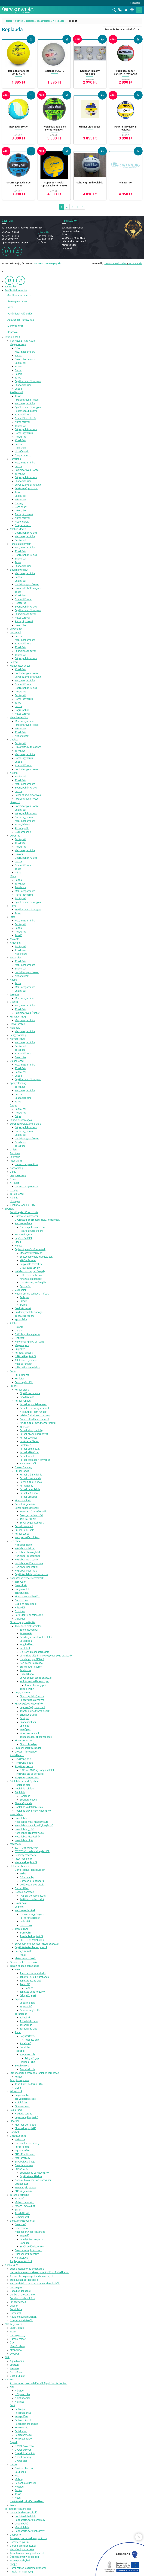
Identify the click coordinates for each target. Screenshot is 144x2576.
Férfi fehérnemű (23, 2435)
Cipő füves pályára (30, 1393)
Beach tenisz (22, 2065)
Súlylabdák (26, 1640)
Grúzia (13, 1149)
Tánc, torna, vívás (19, 2080)
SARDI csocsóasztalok (32, 1899)
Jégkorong (16, 2109)
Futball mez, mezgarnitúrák (35, 1408)
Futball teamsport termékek (35, 1459)
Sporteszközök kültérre (22, 2298)
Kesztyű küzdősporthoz (33, 2239)
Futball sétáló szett (30, 1448)
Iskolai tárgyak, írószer (27, 399)
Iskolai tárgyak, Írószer (27, 1013)
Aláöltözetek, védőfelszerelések (27, 2501)
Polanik (19, 1326)
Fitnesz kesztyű (28, 1744)
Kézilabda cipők (23, 1544)
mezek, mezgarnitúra (26, 1164)
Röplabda (59, 21)
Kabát (18, 355)
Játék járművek (23, 1951)
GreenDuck (16, 2372)
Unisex (13, 2464)
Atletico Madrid (18, 529)
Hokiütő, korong (23, 2113)
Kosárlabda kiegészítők (27, 1836)
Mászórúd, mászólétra (22, 2549)
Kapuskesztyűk (28, 1463)
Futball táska (22, 1533)
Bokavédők (21, 1585)
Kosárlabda (16, 1814)
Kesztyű (19, 2486)
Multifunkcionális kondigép (34, 1681)
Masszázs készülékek (31, 1253)
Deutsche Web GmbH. (116, 263)
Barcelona (15, 458)
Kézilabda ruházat (25, 1548)
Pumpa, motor (18, 2339)
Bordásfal (15, 2313)
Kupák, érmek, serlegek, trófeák (32, 1293)
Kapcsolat (135, 3)
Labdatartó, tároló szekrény (30, 2519)
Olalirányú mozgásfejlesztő (34, 1651)
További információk (16, 290)
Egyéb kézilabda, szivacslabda (31, 1574)
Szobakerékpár (28, 1722)
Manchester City (19, 717)
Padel (18, 2032)
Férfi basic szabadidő (26, 2423)
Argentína (15, 942)
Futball (13, 1386)
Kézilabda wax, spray (26, 1559)
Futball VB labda (29, 1493)
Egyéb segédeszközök (32, 1522)
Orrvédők (20, 1611)
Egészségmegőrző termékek (30, 1249)
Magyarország (18, 344)
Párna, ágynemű (24, 433)
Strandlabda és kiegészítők (34, 2172)
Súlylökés (20, 1349)
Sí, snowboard (22, 2106)
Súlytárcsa (25, 1670)
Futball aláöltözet (29, 1452)
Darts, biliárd (22, 1888)
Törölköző (20, 440)
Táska (18, 377)
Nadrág (19, 503)
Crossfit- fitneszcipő (26, 1751)
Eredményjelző (23, 1308)
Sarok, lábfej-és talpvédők (29, 1615)
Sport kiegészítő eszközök (24, 1212)
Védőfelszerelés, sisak (32, 1884)
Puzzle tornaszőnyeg (21, 2571)
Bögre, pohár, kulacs (26, 429)
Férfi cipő (20, 2409)
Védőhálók (20, 1290)
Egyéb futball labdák (31, 1482)
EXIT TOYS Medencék (26, 1847)
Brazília (14, 1001)
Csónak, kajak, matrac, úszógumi (33, 2180)
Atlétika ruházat (23, 1363)
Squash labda (27, 2002)
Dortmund (15, 632)
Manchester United (20, 665)
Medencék (15, 1844)
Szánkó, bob (21, 2102)
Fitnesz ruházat (23, 1740)
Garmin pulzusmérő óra (32, 1227)
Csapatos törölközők (21, 2320)
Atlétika (14, 1323)
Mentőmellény (22, 2158)
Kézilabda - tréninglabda (28, 1552)
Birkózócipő (21, 2228)
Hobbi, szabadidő (19, 1866)
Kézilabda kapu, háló (26, 1570)
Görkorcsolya (27, 1877)
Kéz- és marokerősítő (31, 1663)
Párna (18, 370)
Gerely (18, 1330)
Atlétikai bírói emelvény (27, 1367)
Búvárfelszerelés (24, 2165)
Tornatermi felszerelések (18, 2508)
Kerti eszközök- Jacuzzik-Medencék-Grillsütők (35, 2283)
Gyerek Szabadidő (25, 2453)
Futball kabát (27, 1456)
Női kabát (20, 2401)
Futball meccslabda (30, 1478)
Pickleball (20, 2050)
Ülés (12, 2342)
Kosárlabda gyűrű (24, 1829)
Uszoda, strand (18, 2135)
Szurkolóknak (12, 337)
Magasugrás (22, 1345)
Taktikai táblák (28, 1519)
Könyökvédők (22, 1589)
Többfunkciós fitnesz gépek (35, 1711)
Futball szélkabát (29, 1437)
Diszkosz (19, 1338)
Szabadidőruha (23, 385)
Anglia (13, 979)
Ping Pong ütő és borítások (29, 1773)
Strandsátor (21, 2183)
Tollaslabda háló (29, 2021)
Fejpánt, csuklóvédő (25, 2483)
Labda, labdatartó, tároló (23, 2512)
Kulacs (18, 1245)
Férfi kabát (21, 2431)
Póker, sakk (21, 1903)
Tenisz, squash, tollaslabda (24, 1965)
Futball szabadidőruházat (34, 1434)
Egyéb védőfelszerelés (32, 2246)
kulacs (18, 366)
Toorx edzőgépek (29, 1629)
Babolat (29, 1988)
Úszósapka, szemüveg (27, 2143)
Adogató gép (32, 2039)
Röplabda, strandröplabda (39, 21)
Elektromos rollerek (25, 1958)
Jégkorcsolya (22, 2095)
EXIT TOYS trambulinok (32, 1940)
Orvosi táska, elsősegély (33, 1282)
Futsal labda (26, 1485)
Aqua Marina (17, 2361)
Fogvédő (24, 2235)
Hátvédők (20, 1607)
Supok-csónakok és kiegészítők (27, 2268)
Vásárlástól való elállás (73, 238)
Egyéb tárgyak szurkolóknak (25, 1123)
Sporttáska (21, 1319)
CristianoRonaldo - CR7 (22, 1205)
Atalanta (14, 939)
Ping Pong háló (23, 1759)
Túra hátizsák (22, 2213)
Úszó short (21, 506)
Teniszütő (25, 1984)
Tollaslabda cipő (28, 2028)
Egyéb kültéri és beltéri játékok (31, 1947)
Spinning (24, 1725)
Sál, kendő (20, 2471)
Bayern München (19, 569)
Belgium (14, 994)
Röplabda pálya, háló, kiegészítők (33, 1810)
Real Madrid (16, 392)
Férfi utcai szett (23, 2420)
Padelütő (25, 2047)
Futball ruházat (23, 1400)
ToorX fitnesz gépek (35, 1685)
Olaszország (17, 1061)
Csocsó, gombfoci (24, 1892)
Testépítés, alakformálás (28, 1626)
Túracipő (19, 2198)
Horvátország (17, 1024)
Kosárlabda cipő (24, 1840)
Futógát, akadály (24, 1352)
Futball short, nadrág (31, 1430)
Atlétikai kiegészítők (25, 1356)
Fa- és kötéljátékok (30, 1917)
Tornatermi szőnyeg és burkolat (27, 2553)
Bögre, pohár (22, 710)
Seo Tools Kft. (135, 263)
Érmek (23, 1301)
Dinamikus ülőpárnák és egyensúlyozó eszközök (46, 1655)
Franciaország (18, 1016)
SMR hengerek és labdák (28, 1748)
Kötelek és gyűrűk (19, 2542)
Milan (13, 876)
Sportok (19, 21)
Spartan (14, 2364)
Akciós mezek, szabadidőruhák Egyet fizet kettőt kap (38, 2383)
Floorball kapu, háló (25, 2128)
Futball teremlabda (30, 1489)
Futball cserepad (24, 1526)
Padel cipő (25, 2043)
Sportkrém (25, 1286)
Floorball (14, 2121)
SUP (7, 2357)
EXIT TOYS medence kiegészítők (32, 1851)
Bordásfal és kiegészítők (23, 2545)
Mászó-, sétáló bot (25, 2206)
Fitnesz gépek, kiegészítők (29, 1703)
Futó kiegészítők (24, 1382)
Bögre (18, 1116)
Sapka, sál (20, 362)
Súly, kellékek (27, 1644)
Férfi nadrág (21, 2427)
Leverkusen (16, 628)
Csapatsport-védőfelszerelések (27, 1578)
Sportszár (25, 1426)
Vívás (18, 2087)
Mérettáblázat (69, 244)
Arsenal (14, 772)
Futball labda (22, 1471)
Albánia (14, 1197)
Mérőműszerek (28, 1260)
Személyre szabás (71, 231)
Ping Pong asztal (24, 1766)
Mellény (19, 2479)
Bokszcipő (20, 2224)
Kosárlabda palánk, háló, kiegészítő (34, 1825)
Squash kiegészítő (29, 2010)
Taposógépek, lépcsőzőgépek (36, 1736)
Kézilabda (15, 1541)
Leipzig (14, 662)
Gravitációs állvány (30, 1267)
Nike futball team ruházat (33, 1411)
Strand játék (21, 2169)
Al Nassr (14, 1182)
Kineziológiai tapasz (31, 1278)
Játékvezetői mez (29, 1441)
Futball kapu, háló (24, 1530)
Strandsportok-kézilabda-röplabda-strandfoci (34, 2073)
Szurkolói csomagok (21, 1120)
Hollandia (15, 1027)
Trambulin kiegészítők (31, 1936)
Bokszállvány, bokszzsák (28, 2250)
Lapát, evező (17, 2327)
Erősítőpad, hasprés (31, 1666)
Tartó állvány (27, 1688)
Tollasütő (25, 2017)
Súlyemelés (26, 1633)
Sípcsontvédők (23, 1500)
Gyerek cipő (21, 2460)
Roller (23, 1873)
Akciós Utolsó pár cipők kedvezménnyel (31, 2276)
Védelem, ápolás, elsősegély (30, 1271)
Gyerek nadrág (23, 2457)
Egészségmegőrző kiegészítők (36, 1256)
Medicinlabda (22, 2527)
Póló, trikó (20, 447)
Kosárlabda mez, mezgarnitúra (31, 1821)
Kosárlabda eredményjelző (29, 1832)
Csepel (13, 1105)
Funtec (18, 2076)
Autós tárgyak (22, 422)
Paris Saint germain (20, 543)
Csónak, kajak (17, 2375)
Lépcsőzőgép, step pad (32, 1707)
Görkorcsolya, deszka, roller (30, 1869)
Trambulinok (21, 1929)
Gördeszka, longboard (32, 1880)
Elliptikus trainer (28, 1714)
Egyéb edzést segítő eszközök (36, 1677)
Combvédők (21, 1600)
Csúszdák (25, 1921)
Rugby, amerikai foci (21, 2261)
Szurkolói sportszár (25, 418)
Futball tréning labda (31, 1474)
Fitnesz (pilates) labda (32, 1696)
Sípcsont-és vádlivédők (27, 1596)
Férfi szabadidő (23, 2438)
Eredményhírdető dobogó (28, 1312)
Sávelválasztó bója (25, 2161)
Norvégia (15, 1201)
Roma (13, 905)
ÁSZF (64, 234)
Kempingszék (22, 2217)
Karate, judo (21, 2257)
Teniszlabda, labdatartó (32, 1973)
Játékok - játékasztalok (22, 2294)
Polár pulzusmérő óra (31, 1230)
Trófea (23, 1304)
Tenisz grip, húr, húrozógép (34, 1977)
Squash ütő (26, 2006)
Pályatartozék (27, 2036)
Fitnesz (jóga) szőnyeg (32, 1700)
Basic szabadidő (24, 2468)
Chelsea (14, 739)
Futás (13, 1371)
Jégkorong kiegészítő (26, 2117)
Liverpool (15, 802)
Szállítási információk (72, 227)
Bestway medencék (25, 1855)
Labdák (14, 2305)
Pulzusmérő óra (23, 1223)
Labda (18, 388)
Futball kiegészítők (25, 1504)
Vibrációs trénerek (29, 1733)
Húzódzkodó (27, 1674)
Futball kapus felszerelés (33, 1404)
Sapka (18, 2490)
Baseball (14, 2132)
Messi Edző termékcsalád (33, 1511)
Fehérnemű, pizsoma (26, 410)
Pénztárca (20, 436)
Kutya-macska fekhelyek (23, 2316)
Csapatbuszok (23, 455)
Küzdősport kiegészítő (27, 2254)
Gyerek (13, 2442)
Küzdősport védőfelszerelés (30, 2231)
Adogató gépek (28, 1995)
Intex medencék (23, 1858)
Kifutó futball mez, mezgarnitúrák (38, 1422)
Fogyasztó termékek (31, 1264)
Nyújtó (13, 2564)
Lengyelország (18, 1035)
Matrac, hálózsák (24, 2202)
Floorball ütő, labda (25, 2124)
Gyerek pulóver (23, 2449)
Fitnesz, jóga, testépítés (22, 1622)
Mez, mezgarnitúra (25, 351)
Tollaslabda (21, 2013)
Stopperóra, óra (23, 1234)
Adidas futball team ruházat (35, 1415)
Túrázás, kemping (19, 2194)
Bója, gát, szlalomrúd (31, 1515)
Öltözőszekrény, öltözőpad (24, 2556)
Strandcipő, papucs (25, 2187)
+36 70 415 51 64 (10, 232)
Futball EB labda (29, 1496)
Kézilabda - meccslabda (28, 1555)
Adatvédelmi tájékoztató (74, 241)
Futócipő (19, 1378)
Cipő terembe (27, 1397)
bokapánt (15, 2353)
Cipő (17, 348)
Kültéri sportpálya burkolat (29, 1341)
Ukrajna (14, 1190)
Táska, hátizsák (23, 824)
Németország (17, 1038)
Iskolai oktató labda (25, 2516)
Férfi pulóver (21, 2416)
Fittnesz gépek (18, 2302)
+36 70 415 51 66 (10, 235)
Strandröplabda (28, 1799)
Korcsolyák (16, 2287)
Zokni (13, 2505)
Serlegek (24, 1297)
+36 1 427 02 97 (10, 239)
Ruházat (9, 2379)
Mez (17, 2475)
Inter (12, 916)
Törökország (17, 1193)
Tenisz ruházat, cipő (30, 1980)
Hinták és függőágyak (32, 1914)
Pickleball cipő (27, 2061)
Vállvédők (20, 1618)
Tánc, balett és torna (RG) (29, 2084)
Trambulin (25, 1932)
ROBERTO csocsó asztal (33, 1895)
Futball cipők (22, 1389)
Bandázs (24, 2242)
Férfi (12, 2405)
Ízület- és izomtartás (31, 1275)
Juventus (15, 835)
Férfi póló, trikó (23, 2412)
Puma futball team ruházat (34, 1419)
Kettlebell (25, 1648)
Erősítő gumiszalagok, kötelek (36, 1637)
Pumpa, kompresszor (26, 1216)
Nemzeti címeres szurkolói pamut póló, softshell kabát (39, 2272)
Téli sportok (16, 2091)
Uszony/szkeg (17, 2335)
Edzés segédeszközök (27, 1507)
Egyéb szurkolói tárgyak (28, 381)
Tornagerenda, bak (20, 2560)
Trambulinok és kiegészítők (24, 2279)
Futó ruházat (22, 1374)
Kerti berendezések (25, 1910)
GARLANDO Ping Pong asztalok (37, 1770)
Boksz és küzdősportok (22, 2220)
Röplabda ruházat (25, 1788)
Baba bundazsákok (20, 2290)
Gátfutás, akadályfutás (27, 1334)
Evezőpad (25, 1729)
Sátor (18, 2209)
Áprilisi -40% (11, 2265)
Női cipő (19, 2390)
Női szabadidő (22, 2398)
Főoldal (8, 21)
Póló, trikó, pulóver (25, 359)
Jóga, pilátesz (22, 1692)
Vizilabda (20, 2139)
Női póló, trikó (22, 2394)
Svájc (13, 1179)
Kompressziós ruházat (27, 1537)
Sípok (18, 1242)
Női (12, 2387)
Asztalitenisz (17, 1755)
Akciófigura (21, 953)
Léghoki (19, 1906)
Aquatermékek (23, 2150)
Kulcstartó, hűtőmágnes (28, 588)
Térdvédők (20, 1581)
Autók (23, 1954)
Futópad (24, 1718)
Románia (15, 1153)
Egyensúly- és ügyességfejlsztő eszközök (37, 1943)
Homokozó (26, 1925)
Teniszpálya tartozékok (32, 1991)
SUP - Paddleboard (25, 2154)
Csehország (16, 1168)
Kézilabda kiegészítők (26, 1567)
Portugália (15, 957)
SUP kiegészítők (23, 2191)
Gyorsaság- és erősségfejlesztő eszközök (37, 1219)
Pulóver (19, 854)
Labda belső (21, 2523)
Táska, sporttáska (24, 1315)
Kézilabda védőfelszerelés (29, 1563)
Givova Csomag (23, 1467)
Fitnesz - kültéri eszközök (23, 1962)
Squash (19, 1999)
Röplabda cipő (22, 1784)
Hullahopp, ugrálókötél (32, 1659)
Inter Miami (16, 1160)
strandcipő (16, 2350)
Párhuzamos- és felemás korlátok (28, 2568)
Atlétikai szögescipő (25, 1360)
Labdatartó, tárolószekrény (30, 2531)
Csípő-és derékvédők (26, 1603)
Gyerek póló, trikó (24, 2446)
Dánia (13, 1171)
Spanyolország (18, 1083)
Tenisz (18, 1969)
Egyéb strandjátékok (31, 2176)
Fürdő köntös (22, 2146)
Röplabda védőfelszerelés (29, 1807)
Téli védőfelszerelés (25, 2098)
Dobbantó (15, 2534)
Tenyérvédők (22, 1592)
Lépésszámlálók (23, 1238)
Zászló (18, 374)
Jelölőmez (25, 1445)
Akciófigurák (22, 451)
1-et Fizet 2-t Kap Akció (22, 340)
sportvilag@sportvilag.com (15, 242)
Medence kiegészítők (26, 1862)
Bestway (14, 2368)
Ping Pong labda (24, 1762)
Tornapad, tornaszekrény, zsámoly (28, 2538)
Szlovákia (15, 1157)
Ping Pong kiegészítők (27, 1777)
